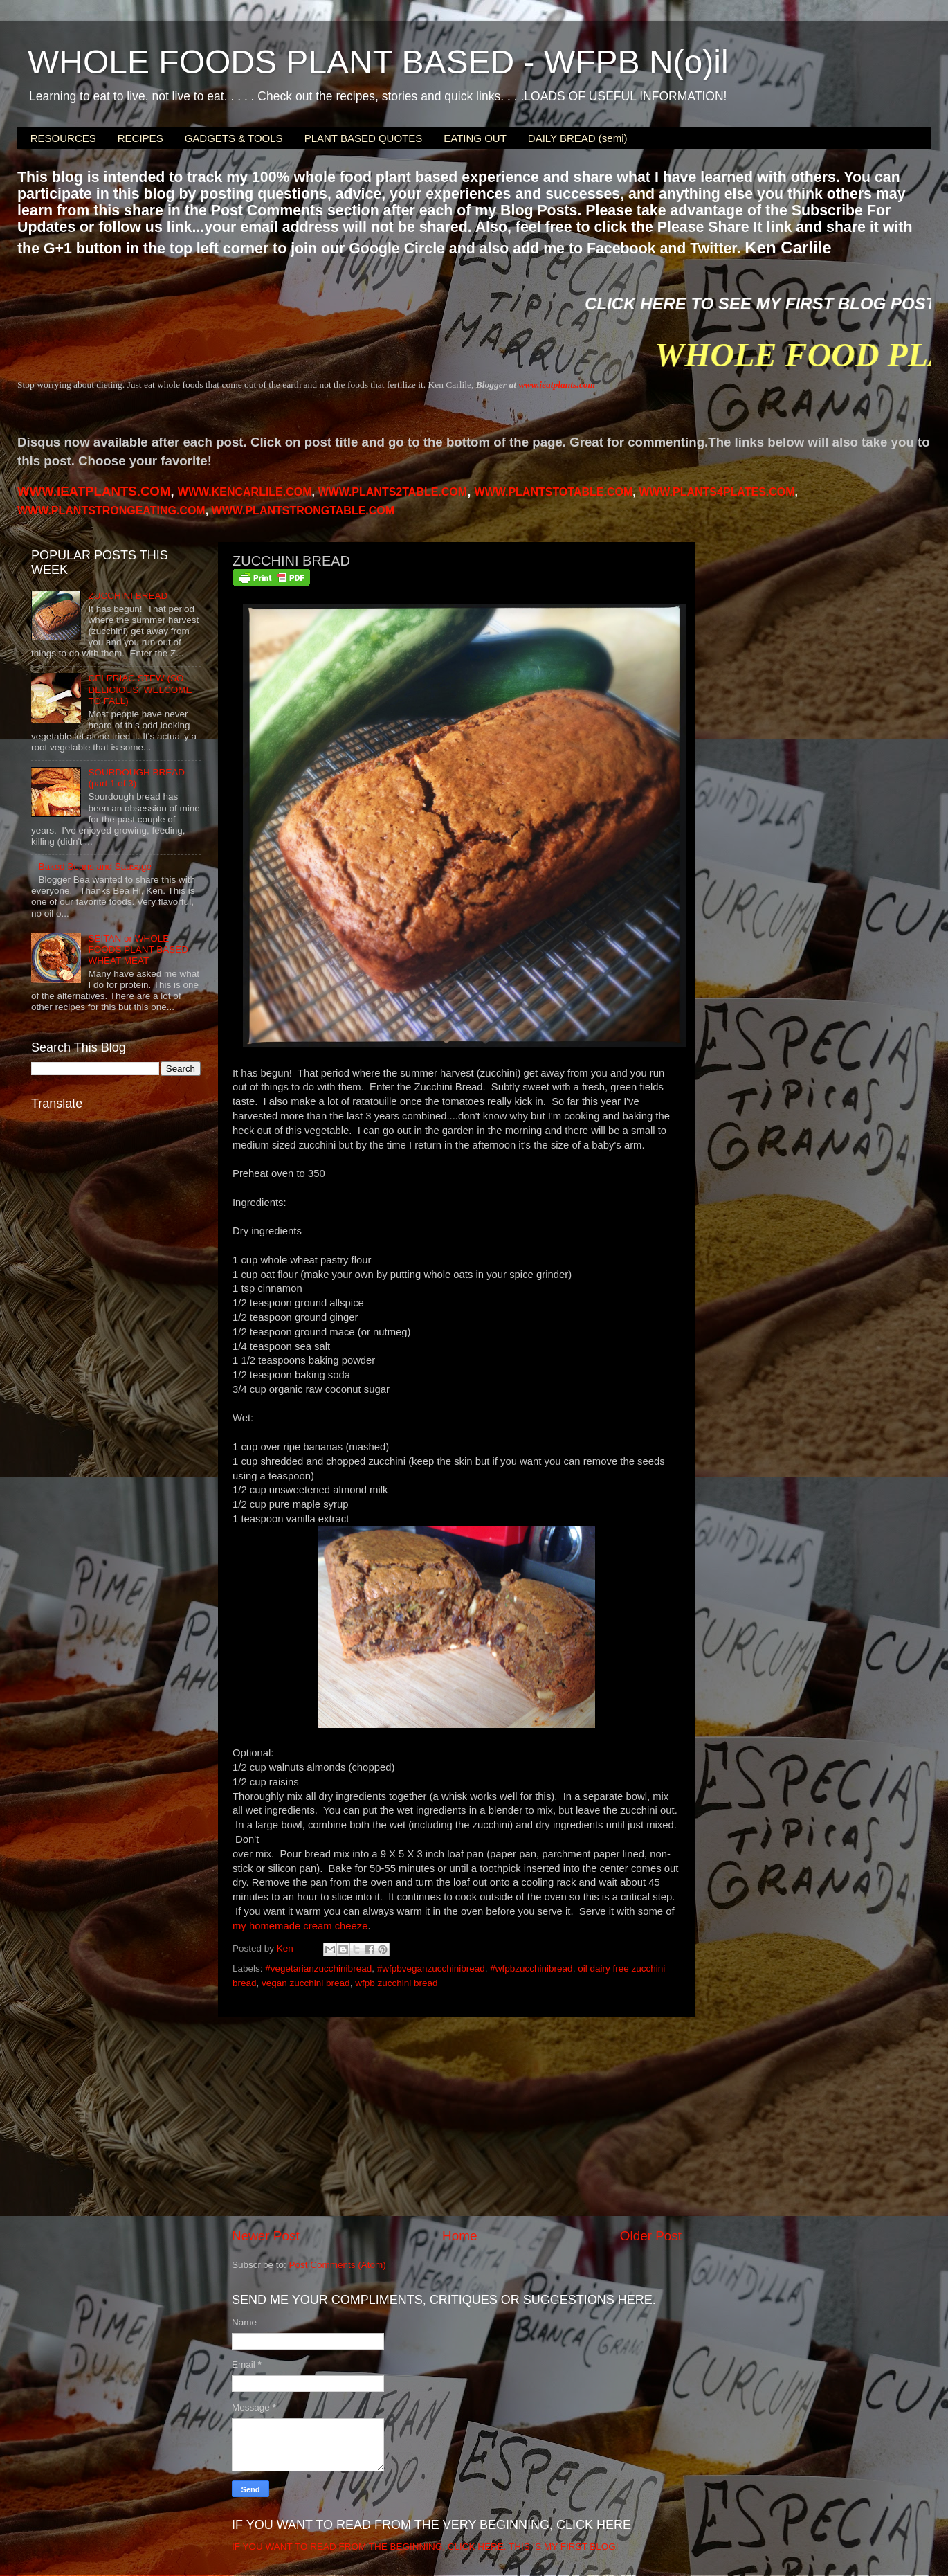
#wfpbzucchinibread (531, 1968)
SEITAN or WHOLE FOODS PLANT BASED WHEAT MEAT (138, 949)
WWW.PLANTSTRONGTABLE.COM (303, 510)
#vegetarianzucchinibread (318, 1968)
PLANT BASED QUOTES (363, 138)
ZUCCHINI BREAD (127, 596)
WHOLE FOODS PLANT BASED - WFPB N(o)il (378, 62)
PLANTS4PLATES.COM (716, 492)
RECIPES (140, 138)
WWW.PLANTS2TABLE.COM (392, 492)
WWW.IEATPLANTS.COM (93, 491)
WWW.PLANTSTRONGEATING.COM (111, 510)
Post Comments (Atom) (337, 2265)
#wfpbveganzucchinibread (431, 1968)
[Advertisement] (456, 2121)
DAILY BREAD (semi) (578, 138)
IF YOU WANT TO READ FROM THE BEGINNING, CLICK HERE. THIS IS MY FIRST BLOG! (425, 2546)
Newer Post (266, 2235)
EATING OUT (475, 138)
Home (459, 2235)
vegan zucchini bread (306, 1983)
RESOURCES (63, 138)
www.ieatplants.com (556, 384)
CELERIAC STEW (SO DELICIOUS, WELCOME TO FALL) (140, 689)
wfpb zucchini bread (396, 1983)
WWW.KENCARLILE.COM (245, 492)
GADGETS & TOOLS (234, 138)
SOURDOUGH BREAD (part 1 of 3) (136, 778)
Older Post (651, 2235)
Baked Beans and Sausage (95, 866)
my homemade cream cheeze (300, 1925)
